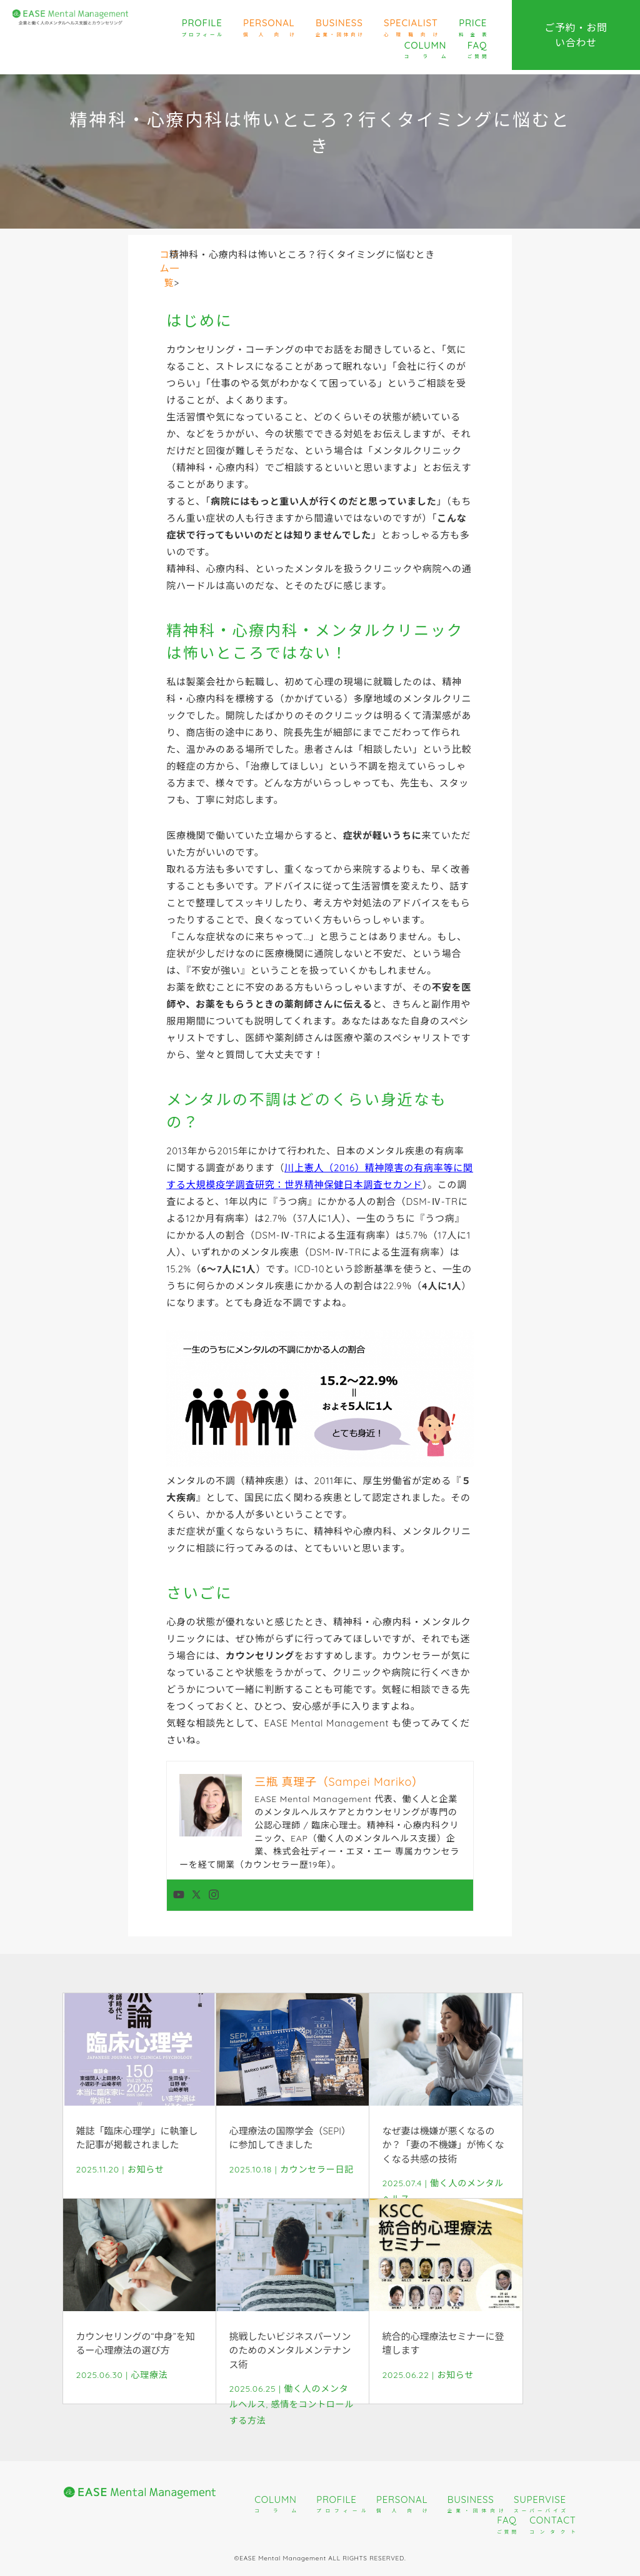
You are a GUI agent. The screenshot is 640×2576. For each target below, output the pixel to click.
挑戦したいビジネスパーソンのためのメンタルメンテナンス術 (290, 2350)
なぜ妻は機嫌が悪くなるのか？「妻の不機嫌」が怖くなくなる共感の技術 (443, 2145)
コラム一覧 (170, 269)
